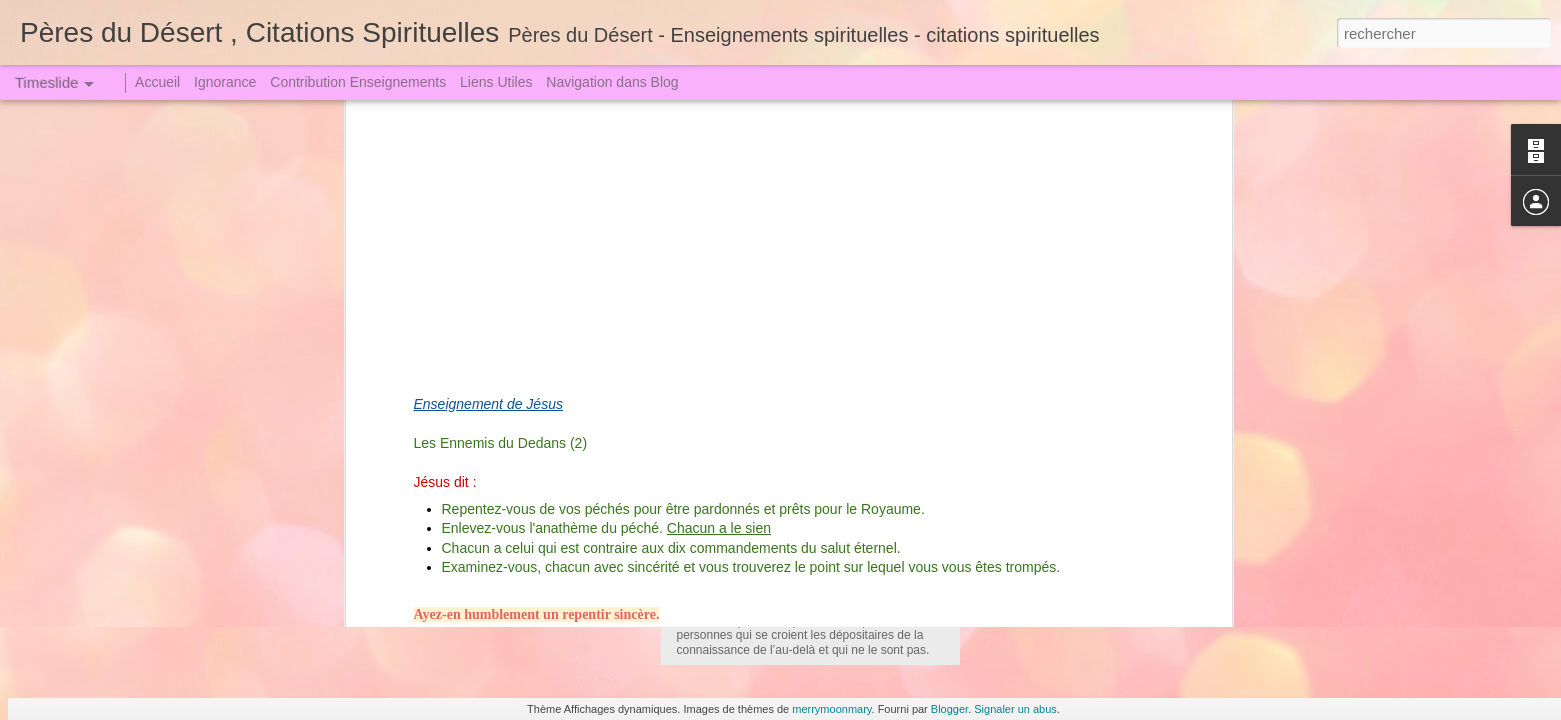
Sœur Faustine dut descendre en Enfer (1098, 392)
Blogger (949, 709)
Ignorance (225, 82)
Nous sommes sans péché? (1063, 567)
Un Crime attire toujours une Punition (1092, 427)
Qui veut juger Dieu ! (1041, 462)
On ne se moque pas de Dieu (1068, 532)
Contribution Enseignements (358, 82)
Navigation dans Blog (612, 82)
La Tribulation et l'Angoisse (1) (1071, 322)
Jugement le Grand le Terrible (1068, 357)
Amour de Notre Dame (467, 464)
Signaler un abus (1015, 709)
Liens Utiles (496, 82)
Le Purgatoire (731, 498)
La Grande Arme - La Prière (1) (1073, 497)
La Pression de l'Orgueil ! (1055, 602)
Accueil (157, 82)
